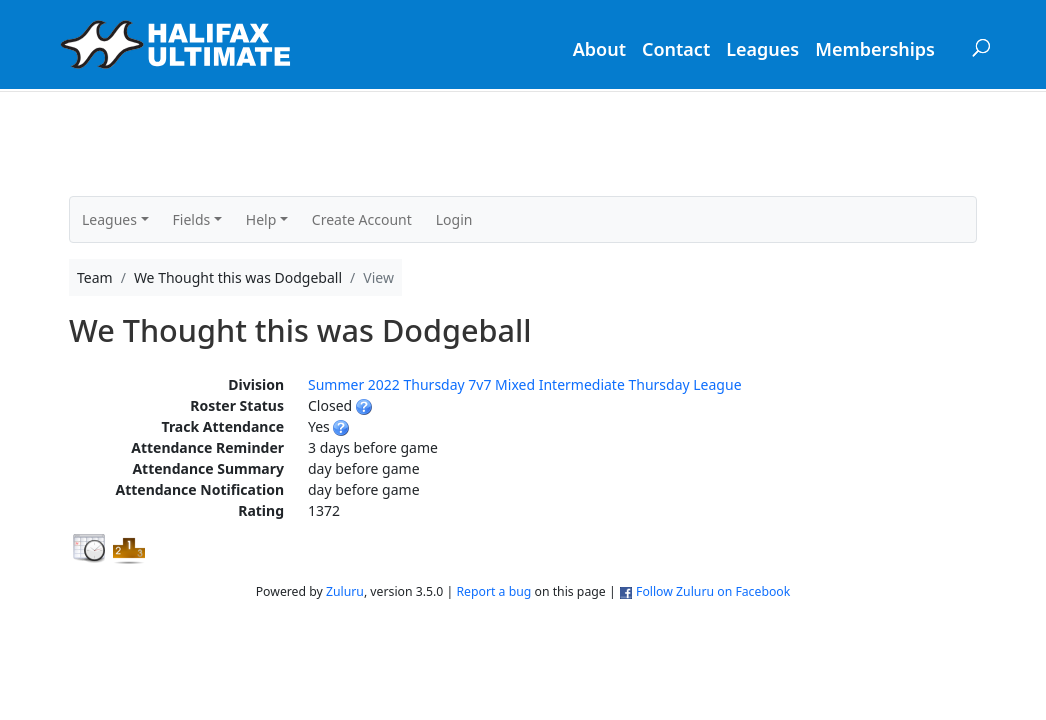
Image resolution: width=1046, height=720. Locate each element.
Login (454, 219)
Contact (676, 49)
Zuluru (345, 591)
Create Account (362, 219)
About (599, 49)
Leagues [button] (109, 219)
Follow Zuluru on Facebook (713, 591)
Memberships (875, 49)
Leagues (762, 49)
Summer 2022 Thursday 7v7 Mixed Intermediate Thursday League (525, 384)
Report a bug (493, 591)
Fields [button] (192, 219)
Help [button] (261, 219)
